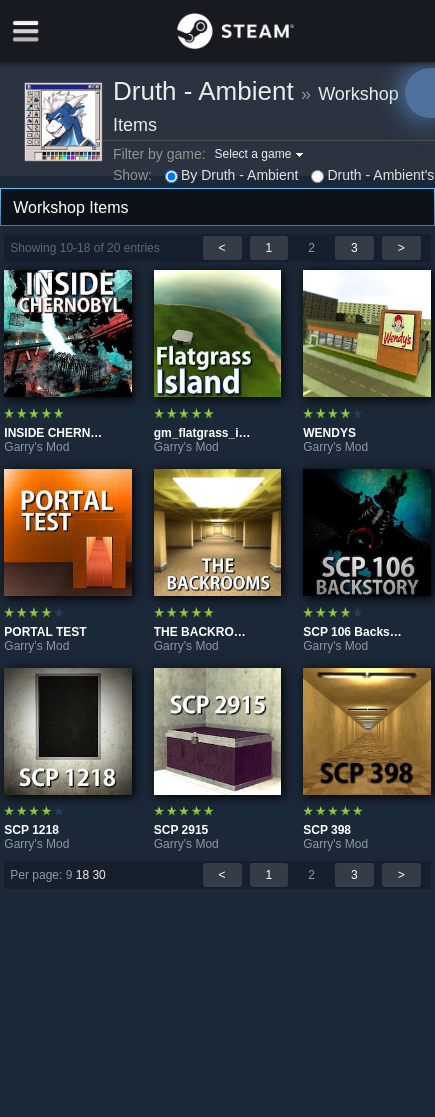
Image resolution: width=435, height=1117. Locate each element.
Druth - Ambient (203, 91)
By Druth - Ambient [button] (232, 175)
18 (82, 875)
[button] (262, 154)
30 (98, 875)
